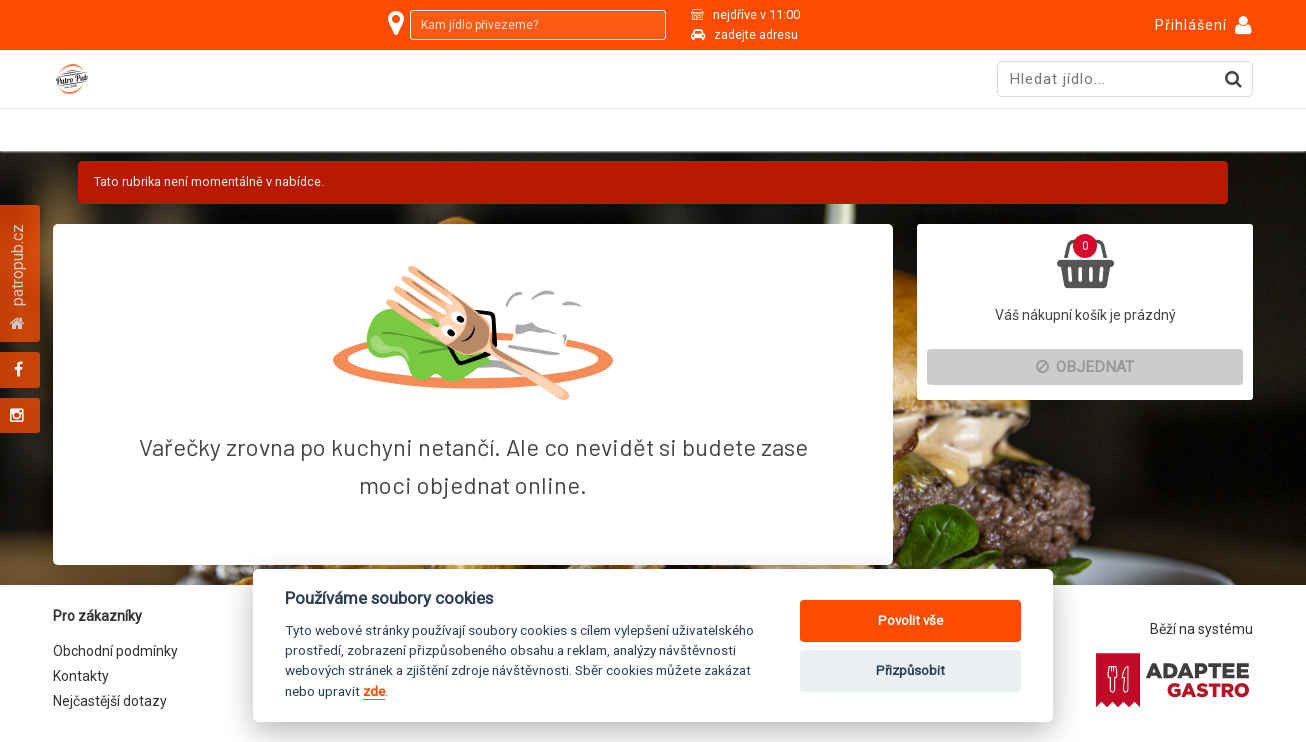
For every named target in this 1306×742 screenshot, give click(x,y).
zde (374, 691)
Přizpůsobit (910, 670)
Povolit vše (910, 620)
